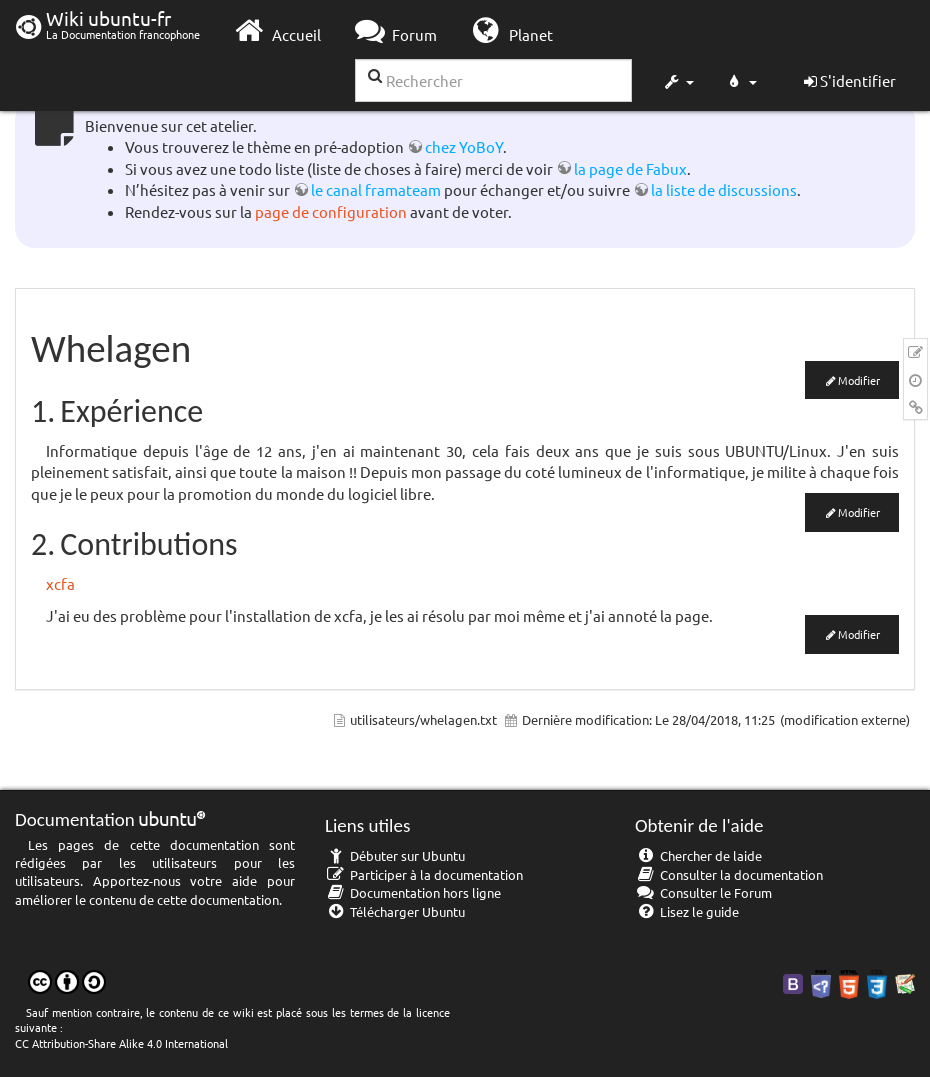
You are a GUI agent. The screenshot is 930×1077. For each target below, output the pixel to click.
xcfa (60, 583)
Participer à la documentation (424, 874)
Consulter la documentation (729, 874)
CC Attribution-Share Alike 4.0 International (121, 1043)
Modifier (859, 380)
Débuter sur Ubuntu (395, 855)
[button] (678, 84)
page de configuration (331, 211)
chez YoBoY (464, 146)
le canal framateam (376, 189)
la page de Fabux (630, 168)
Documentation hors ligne (413, 892)
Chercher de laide (698, 855)
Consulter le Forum (703, 892)
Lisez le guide (687, 911)
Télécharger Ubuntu (395, 911)
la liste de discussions (724, 189)
